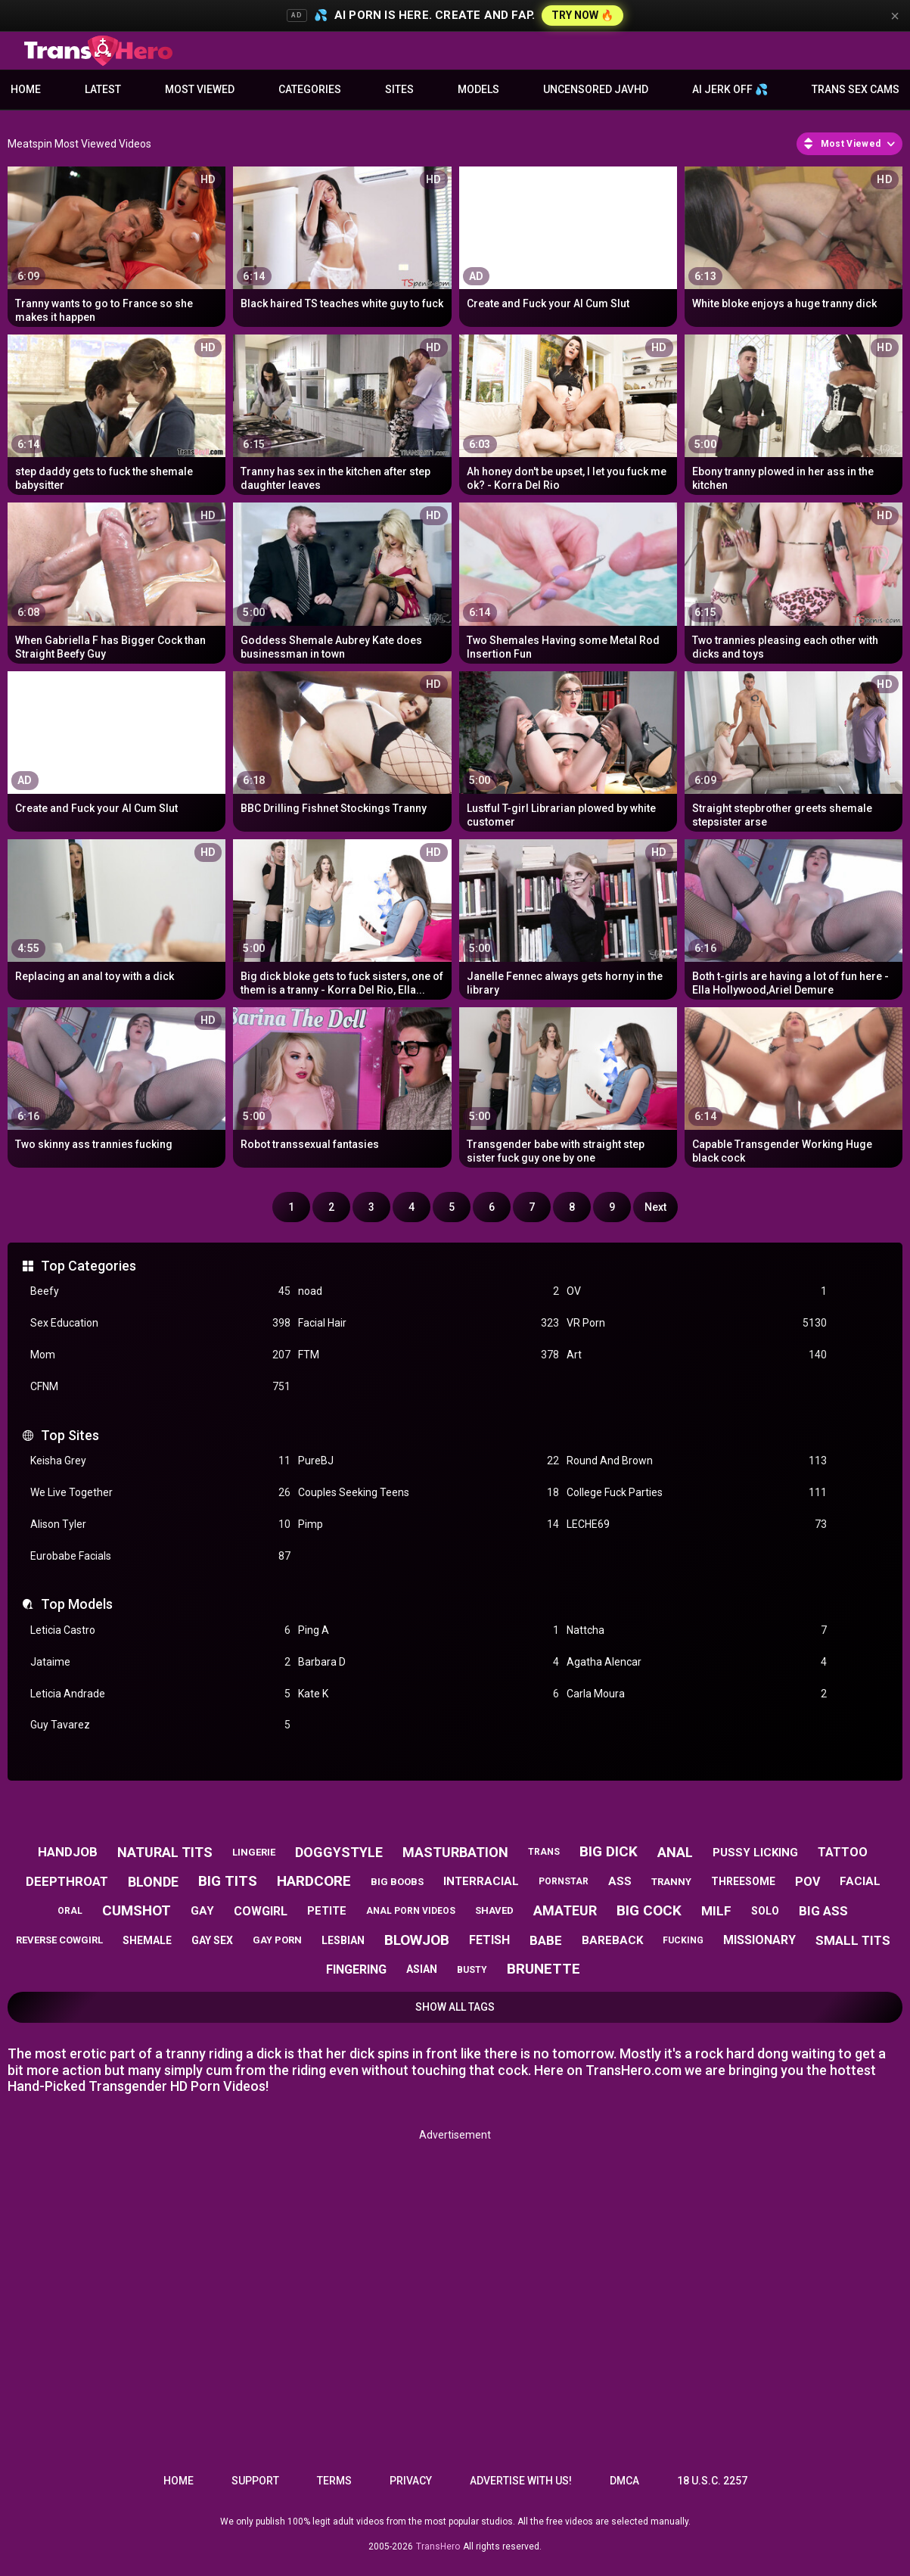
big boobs (397, 1881)
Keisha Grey (160, 1460)
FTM (428, 1355)
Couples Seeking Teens (428, 1492)
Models (478, 89)
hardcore (314, 1881)
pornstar (564, 1881)
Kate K (428, 1694)
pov (807, 1881)
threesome (743, 1881)
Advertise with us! (521, 2481)
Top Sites (70, 1435)
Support (255, 2481)
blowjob (416, 1940)
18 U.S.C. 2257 (712, 2481)
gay (202, 1911)
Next (655, 1207)
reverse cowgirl (59, 1940)
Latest (103, 89)
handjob (68, 1851)
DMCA (624, 2481)
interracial (481, 1881)
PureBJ (428, 1460)
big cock (649, 1910)
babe (546, 1940)
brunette (543, 1968)
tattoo (843, 1852)
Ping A (428, 1630)
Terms (334, 2481)
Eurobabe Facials (160, 1556)
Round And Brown (697, 1460)
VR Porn (697, 1323)
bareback (612, 1940)
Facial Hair (428, 1323)
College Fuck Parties (697, 1492)
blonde (153, 1882)
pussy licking (755, 1852)
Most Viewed (199, 89)
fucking (683, 1940)
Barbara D (428, 1662)
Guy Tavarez (160, 1725)
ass (620, 1881)
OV (697, 1291)
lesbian (343, 1940)
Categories (309, 89)
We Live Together (160, 1492)
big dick (608, 1851)
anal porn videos (410, 1911)
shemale (147, 1940)
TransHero (438, 2546)
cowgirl (260, 1911)
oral (69, 1911)
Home (26, 89)
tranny (671, 1881)
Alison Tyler (160, 1524)
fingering (356, 1969)
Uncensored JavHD (595, 89)
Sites (399, 89)
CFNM (160, 1386)
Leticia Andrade (160, 1694)
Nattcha (697, 1630)
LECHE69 (697, 1524)
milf (716, 1910)
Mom (160, 1355)
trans (544, 1851)
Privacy (411, 2481)
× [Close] (894, 16)
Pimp (428, 1524)
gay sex (212, 1940)
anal (675, 1852)
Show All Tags (455, 2007)
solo (765, 1911)
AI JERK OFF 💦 (730, 89)
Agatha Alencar (697, 1662)
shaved (494, 1910)
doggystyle (339, 1852)
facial (860, 1881)
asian (421, 1969)
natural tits (165, 1852)
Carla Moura (697, 1694)
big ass (823, 1910)
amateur (565, 1910)
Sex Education (160, 1323)
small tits (852, 1940)
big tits (227, 1881)
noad (428, 1291)
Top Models (77, 1604)
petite (326, 1911)
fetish (489, 1940)
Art (697, 1355)
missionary (759, 1940)
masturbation (455, 1852)
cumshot (136, 1910)
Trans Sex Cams (855, 89)
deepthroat (67, 1881)
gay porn (277, 1940)
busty (472, 1970)
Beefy (160, 1291)
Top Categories (88, 1266)
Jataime (160, 1662)
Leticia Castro (160, 1630)
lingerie (253, 1852)
